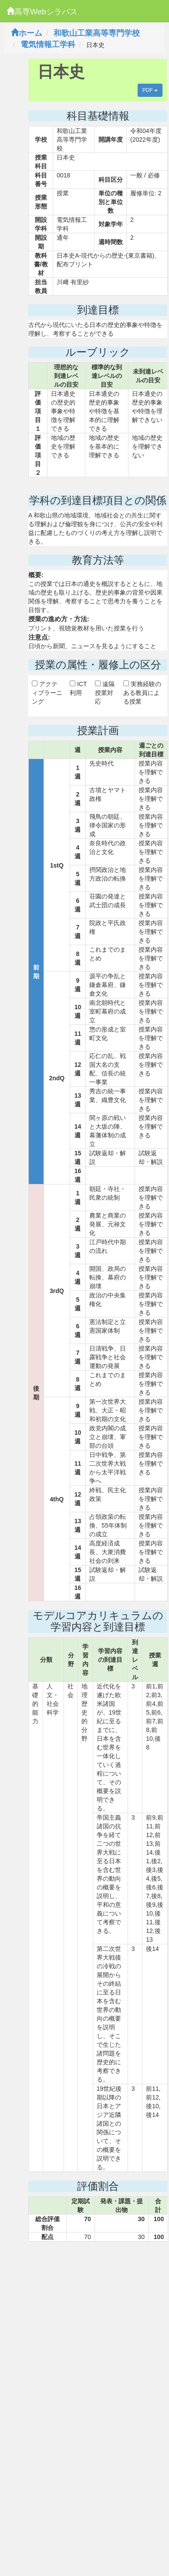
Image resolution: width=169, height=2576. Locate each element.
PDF (150, 90)
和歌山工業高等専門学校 (97, 33)
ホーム (26, 33)
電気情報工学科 (47, 44)
